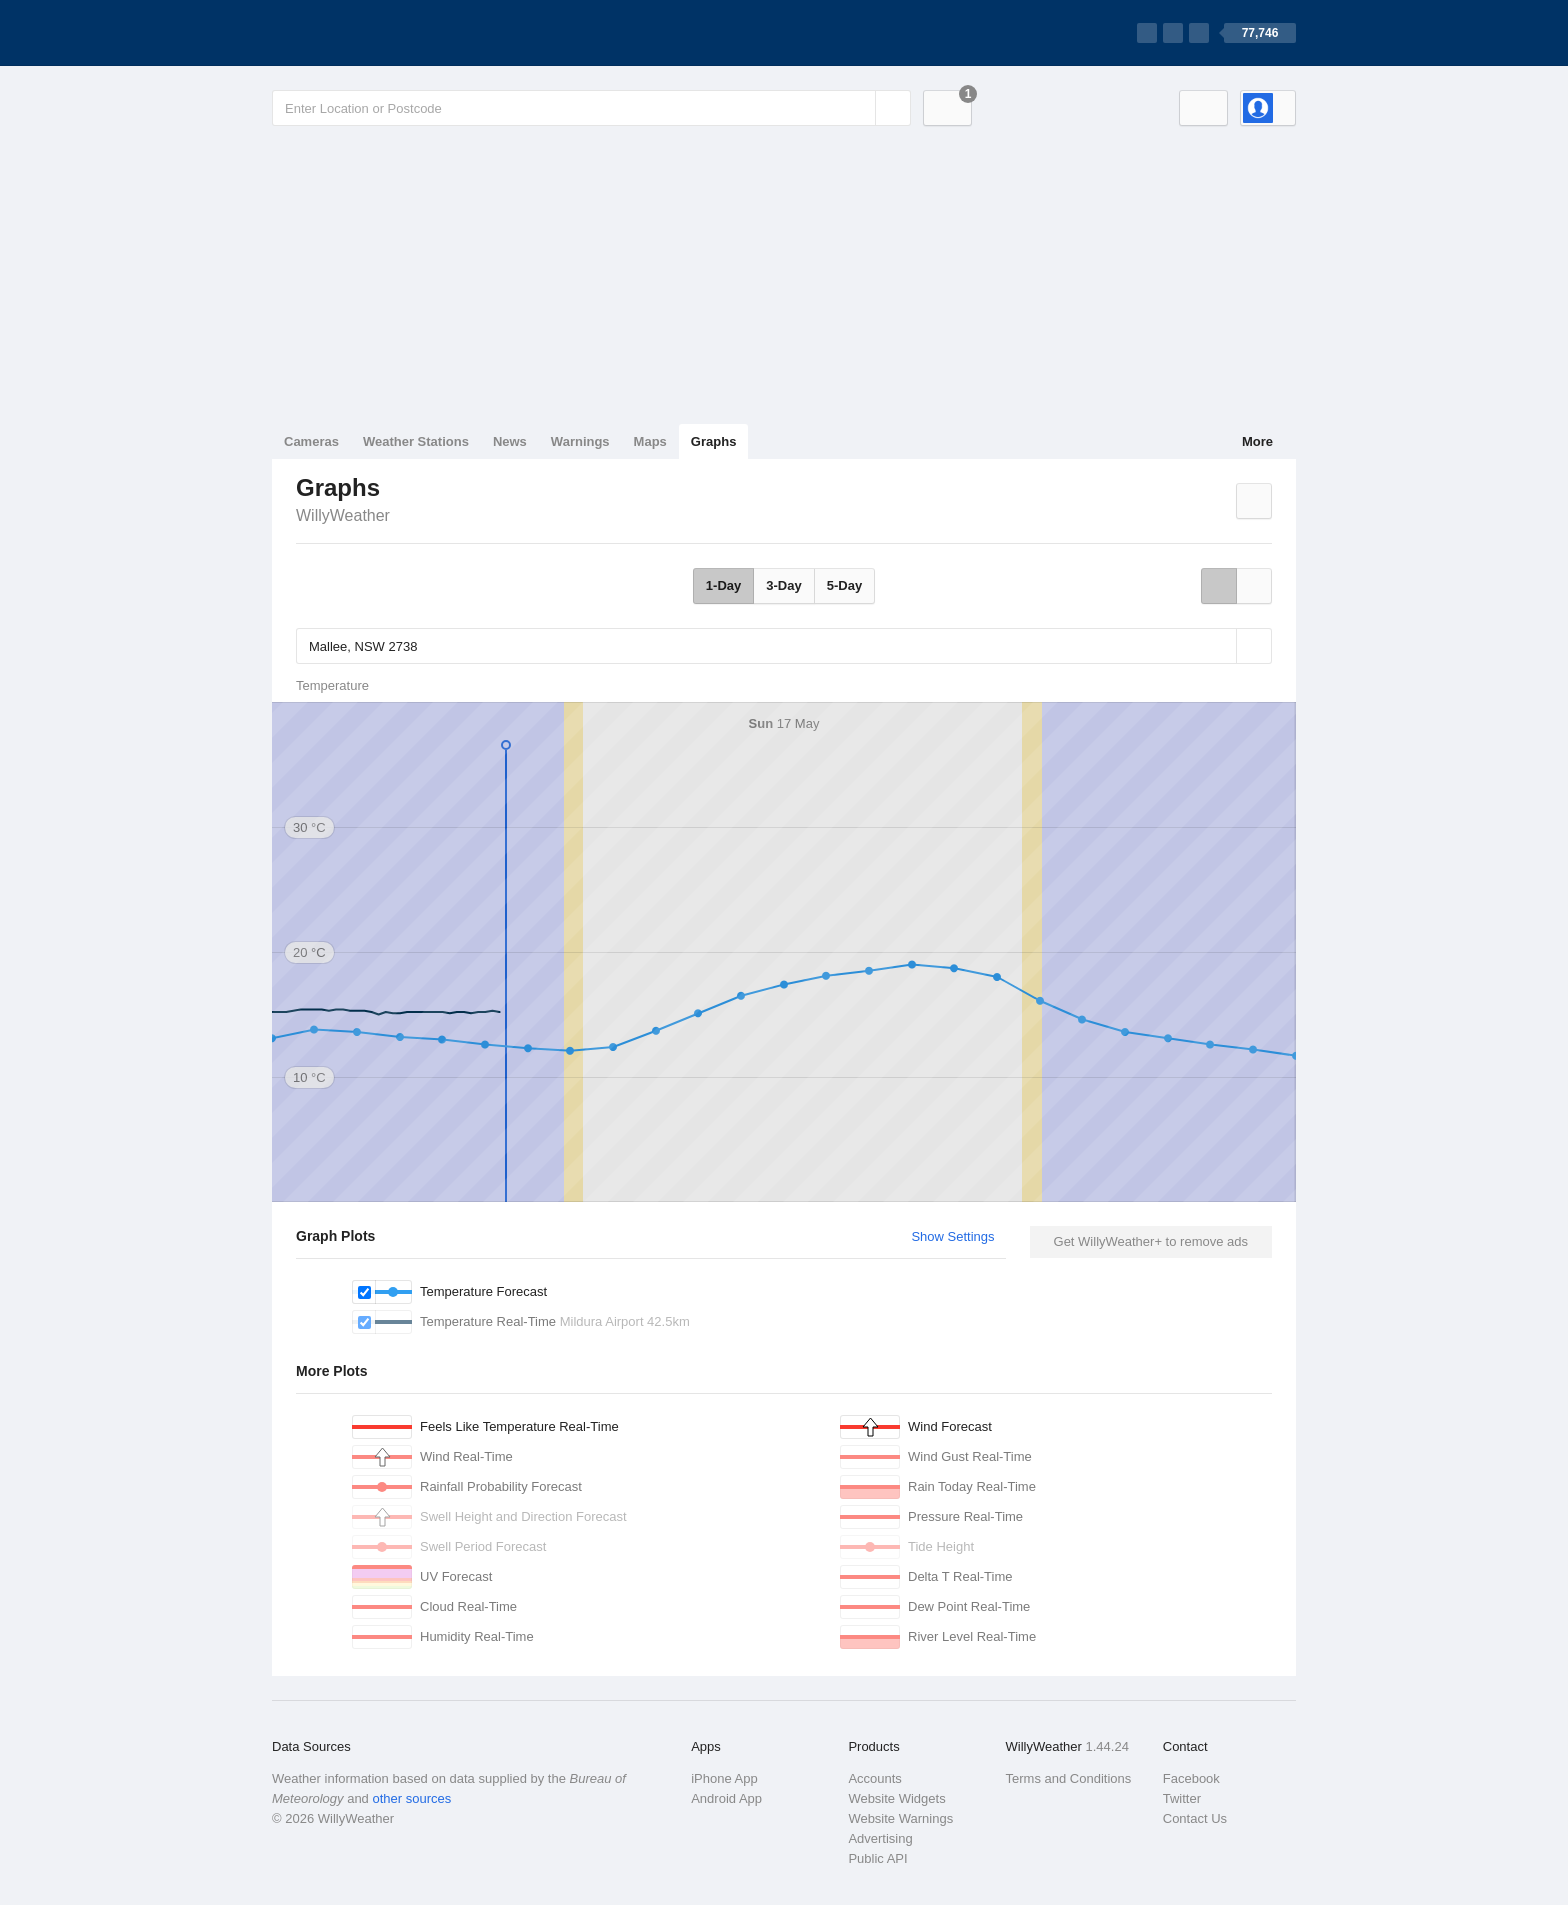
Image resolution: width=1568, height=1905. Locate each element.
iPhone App (724, 1778)
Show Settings (952, 1236)
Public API (877, 1858)
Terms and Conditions (1069, 1778)
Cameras (311, 441)
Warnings (580, 441)
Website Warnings (900, 1818)
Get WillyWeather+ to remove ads (1151, 1241)
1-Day (723, 585)
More (1257, 441)
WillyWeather (343, 515)
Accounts (874, 1778)
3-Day (783, 585)
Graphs (714, 441)
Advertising (880, 1838)
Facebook (1191, 1778)
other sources (411, 1798)
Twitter (1182, 1798)
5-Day (844, 585)
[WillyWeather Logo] (366, 33)
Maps (650, 441)
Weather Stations (416, 441)
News (510, 441)
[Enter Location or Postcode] (591, 108)
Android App (726, 1798)
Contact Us (1195, 1818)
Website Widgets (896, 1798)
